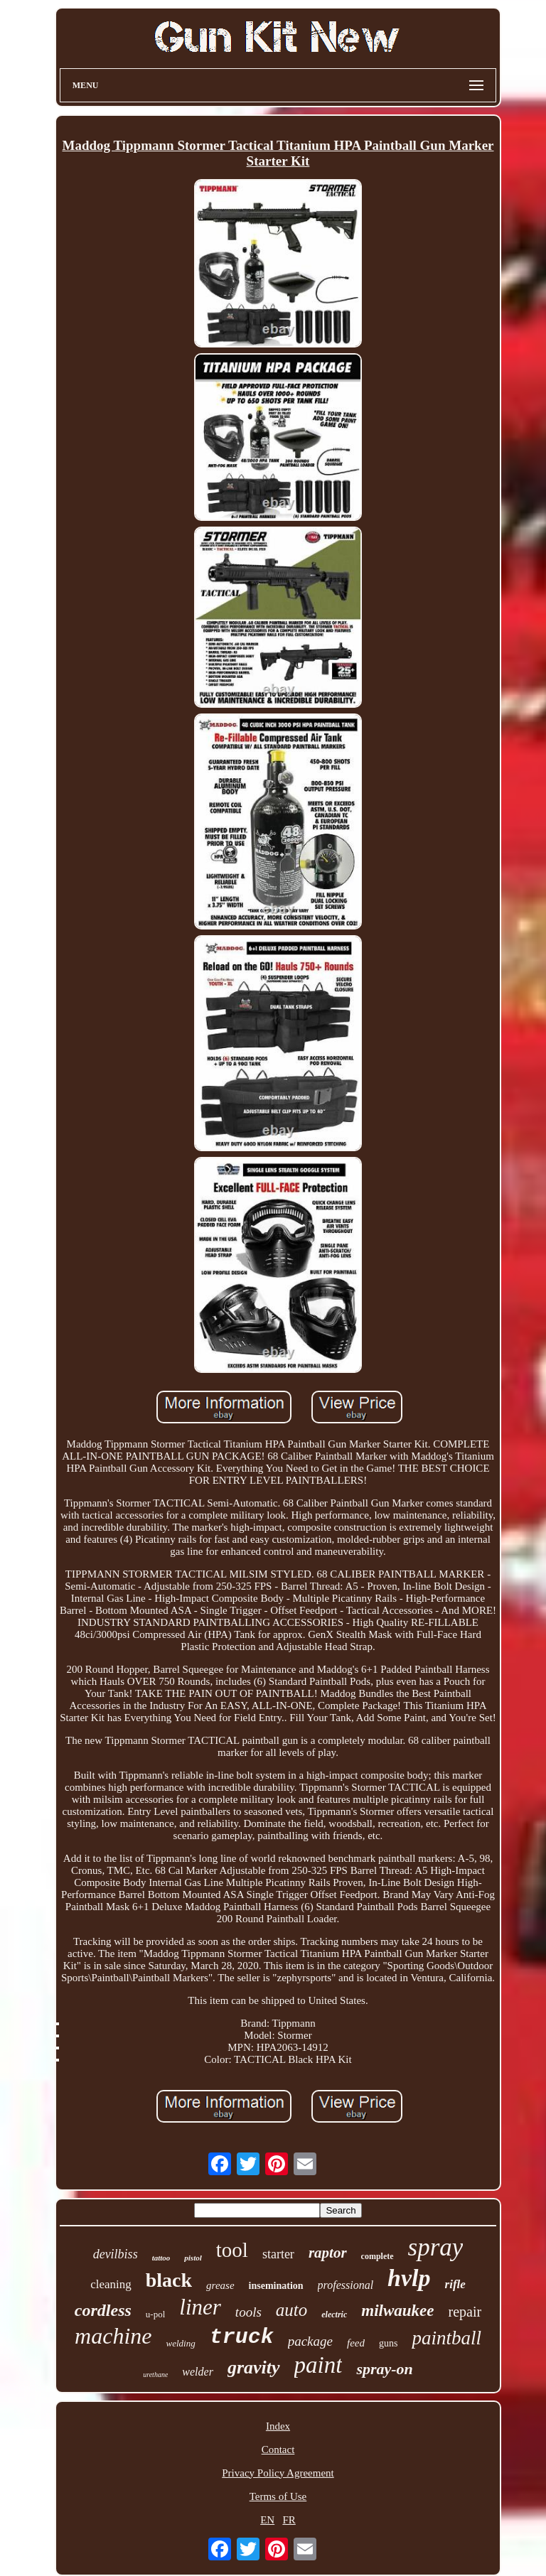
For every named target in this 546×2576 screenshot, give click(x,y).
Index (278, 2426)
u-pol (155, 2314)
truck (242, 2337)
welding (180, 2343)
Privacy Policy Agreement (277, 2473)
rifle (455, 2284)
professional (346, 2285)
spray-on (384, 2369)
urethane (155, 2374)
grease (220, 2285)
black (169, 2280)
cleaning (111, 2284)
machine (113, 2336)
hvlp (408, 2278)
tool (232, 2249)
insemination (276, 2285)
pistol (192, 2257)
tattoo (161, 2257)
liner (200, 2307)
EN (267, 2520)
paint (318, 2365)
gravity (254, 2367)
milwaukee (397, 2310)
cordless (103, 2310)
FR (288, 2520)
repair (464, 2311)
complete (377, 2256)
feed (356, 2343)
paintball (446, 2338)
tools (248, 2312)
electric (334, 2314)
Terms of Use (278, 2496)
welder (197, 2372)
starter (278, 2254)
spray (436, 2247)
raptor (328, 2252)
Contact (278, 2449)
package (310, 2341)
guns (388, 2343)
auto (291, 2309)
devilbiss (115, 2254)
